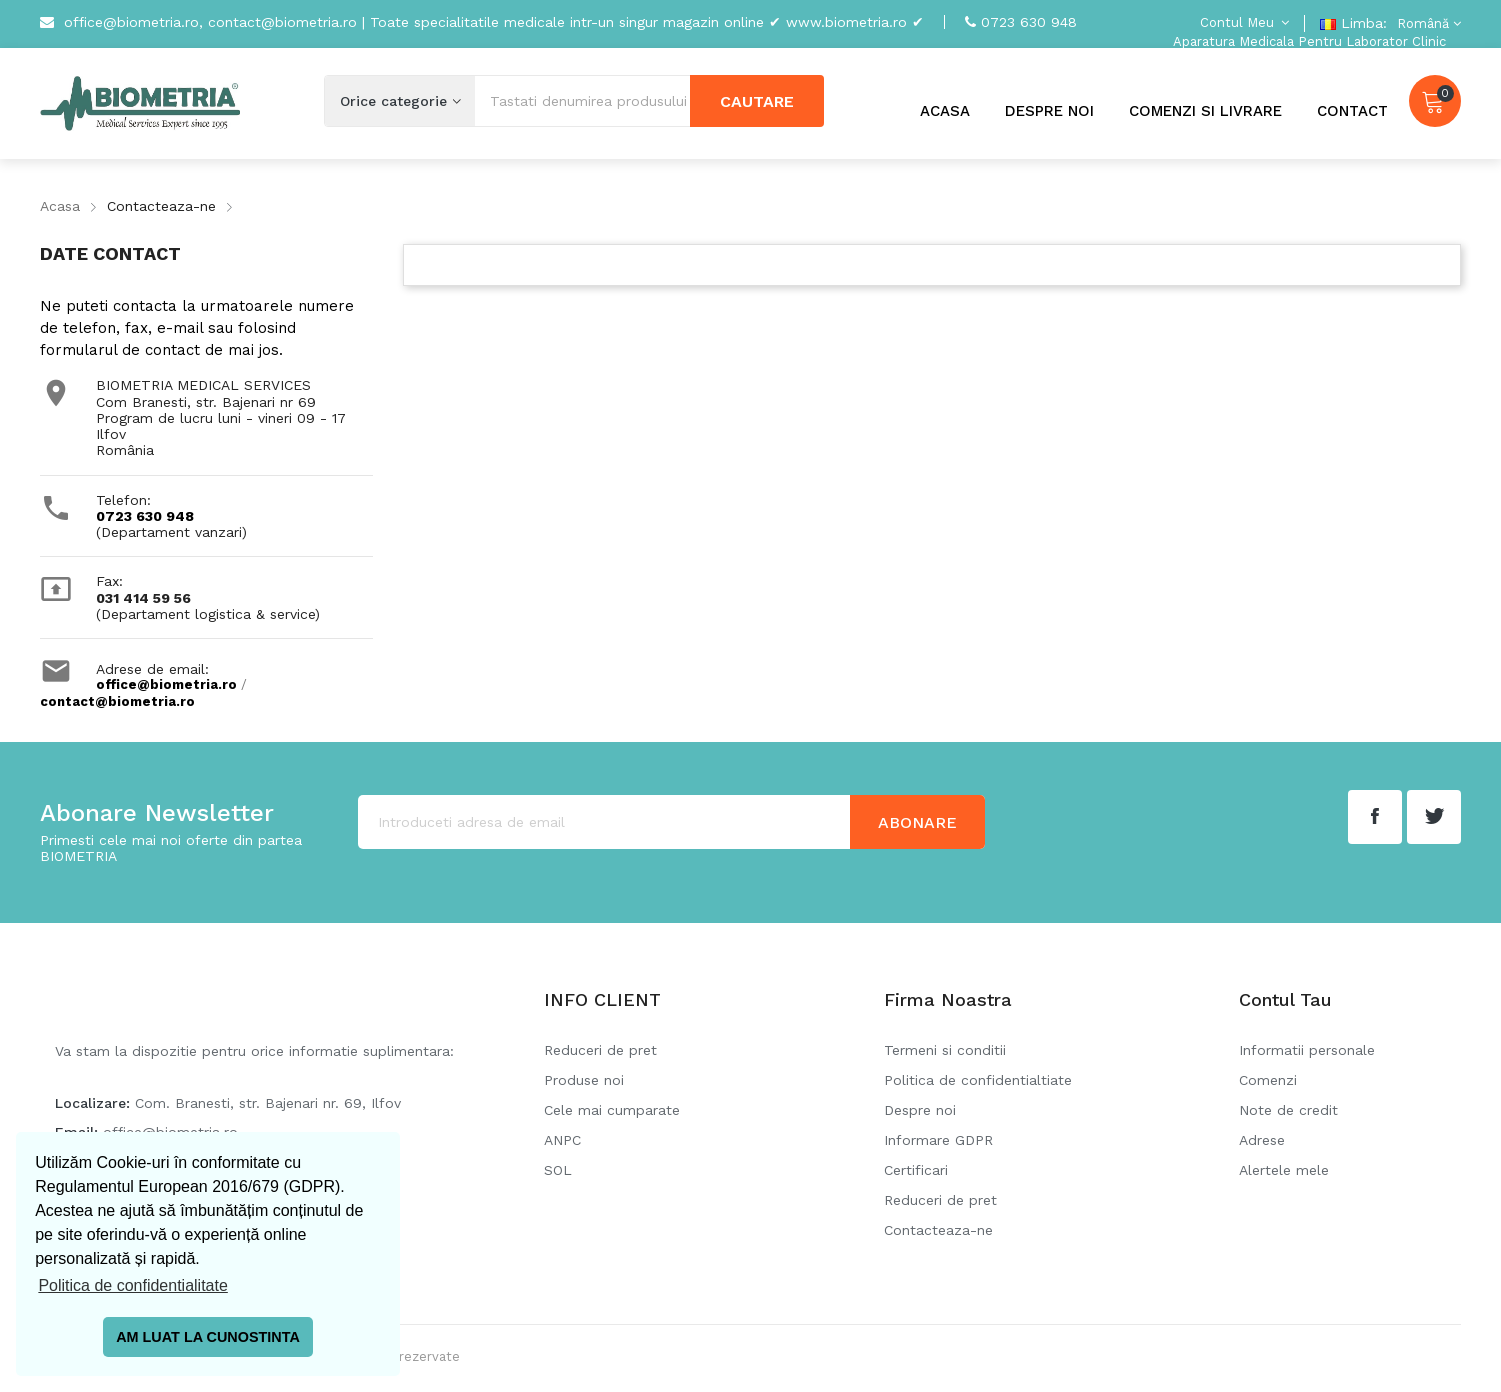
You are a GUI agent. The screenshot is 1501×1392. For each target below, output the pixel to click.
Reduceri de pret (600, 1050)
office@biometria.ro (166, 684)
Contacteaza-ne (938, 1230)
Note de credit (1288, 1110)
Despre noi (920, 1110)
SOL (558, 1170)
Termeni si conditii (945, 1050)
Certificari (916, 1170)
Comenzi (1268, 1080)
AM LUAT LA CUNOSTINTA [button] (208, 1337)
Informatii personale (1307, 1050)
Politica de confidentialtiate (978, 1080)
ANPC (562, 1140)
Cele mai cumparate (612, 1110)
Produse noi (584, 1080)
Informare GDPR (938, 1140)
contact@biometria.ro (117, 701)
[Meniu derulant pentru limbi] (1426, 23)
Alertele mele (1284, 1170)
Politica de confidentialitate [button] (132, 1285)
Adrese (1262, 1140)
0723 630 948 (1029, 22)
